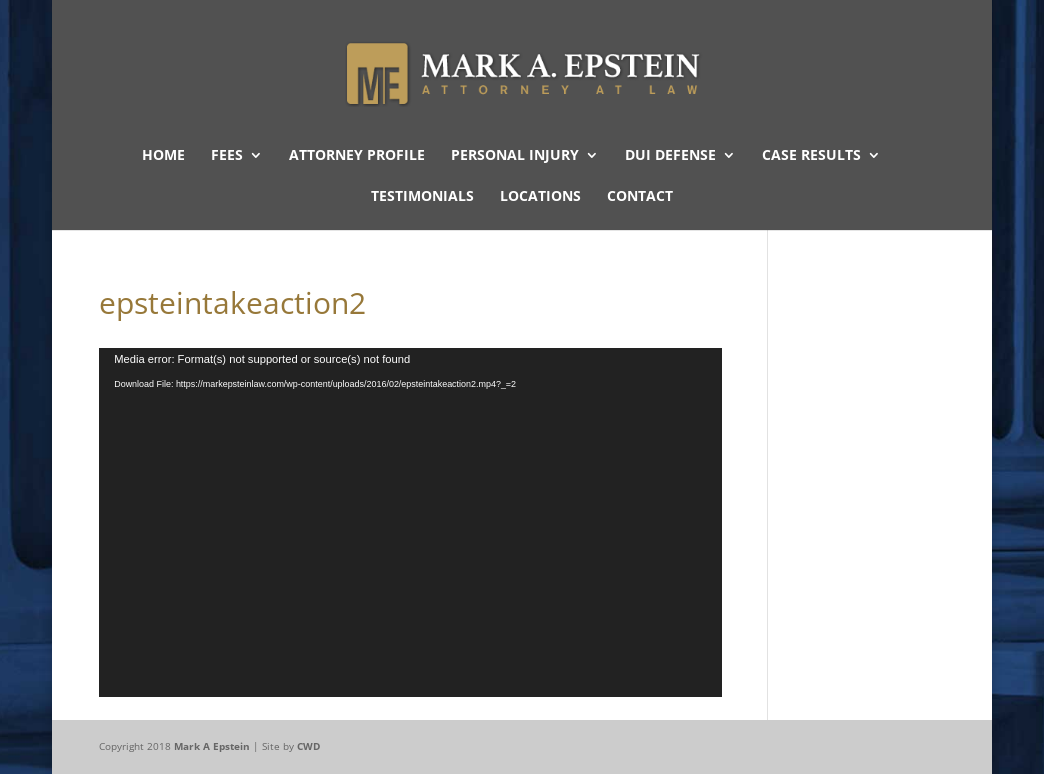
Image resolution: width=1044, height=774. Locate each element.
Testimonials (422, 197)
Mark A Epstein (212, 746)
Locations (540, 197)
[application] (410, 522)
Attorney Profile (357, 156)
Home (163, 156)
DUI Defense (670, 156)
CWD (308, 746)
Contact (640, 197)
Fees (227, 156)
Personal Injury (515, 156)
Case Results (811, 156)
